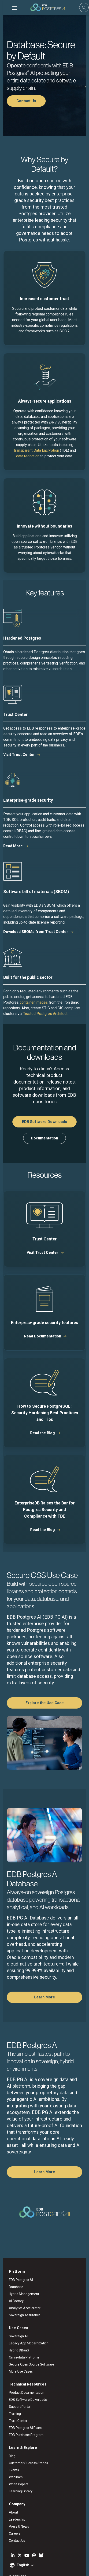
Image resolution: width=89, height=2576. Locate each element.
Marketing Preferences (20, 2568)
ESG (30, 2562)
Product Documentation (23, 2372)
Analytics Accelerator (21, 2287)
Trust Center (15, 2400)
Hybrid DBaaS (16, 2329)
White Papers (15, 2463)
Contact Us (23, 101)
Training (12, 2393)
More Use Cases (18, 2351)
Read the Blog (42, 1417)
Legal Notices (14, 2562)
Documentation (44, 1122)
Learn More (44, 1977)
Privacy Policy (47, 2562)
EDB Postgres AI (18, 2259)
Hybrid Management (21, 2273)
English (19, 2544)
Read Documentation (42, 1320)
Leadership (14, 2499)
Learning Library (17, 2470)
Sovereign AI (15, 2315)
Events (11, 2449)
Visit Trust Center (19, 745)
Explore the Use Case (45, 1680)
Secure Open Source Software (28, 2344)
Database (13, 2266)
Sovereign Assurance (21, 2294)
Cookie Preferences (53, 2568)
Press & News (16, 2506)
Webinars (12, 2456)
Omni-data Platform (21, 2337)
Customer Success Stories (25, 2442)
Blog (9, 2435)
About (10, 2492)
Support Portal (16, 2386)
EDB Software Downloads (44, 1105)
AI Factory (13, 2280)
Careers (11, 2513)
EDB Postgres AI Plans (22, 2407)
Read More (13, 836)
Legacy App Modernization (25, 2322)
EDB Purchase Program (23, 2414)
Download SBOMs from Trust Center (35, 922)
